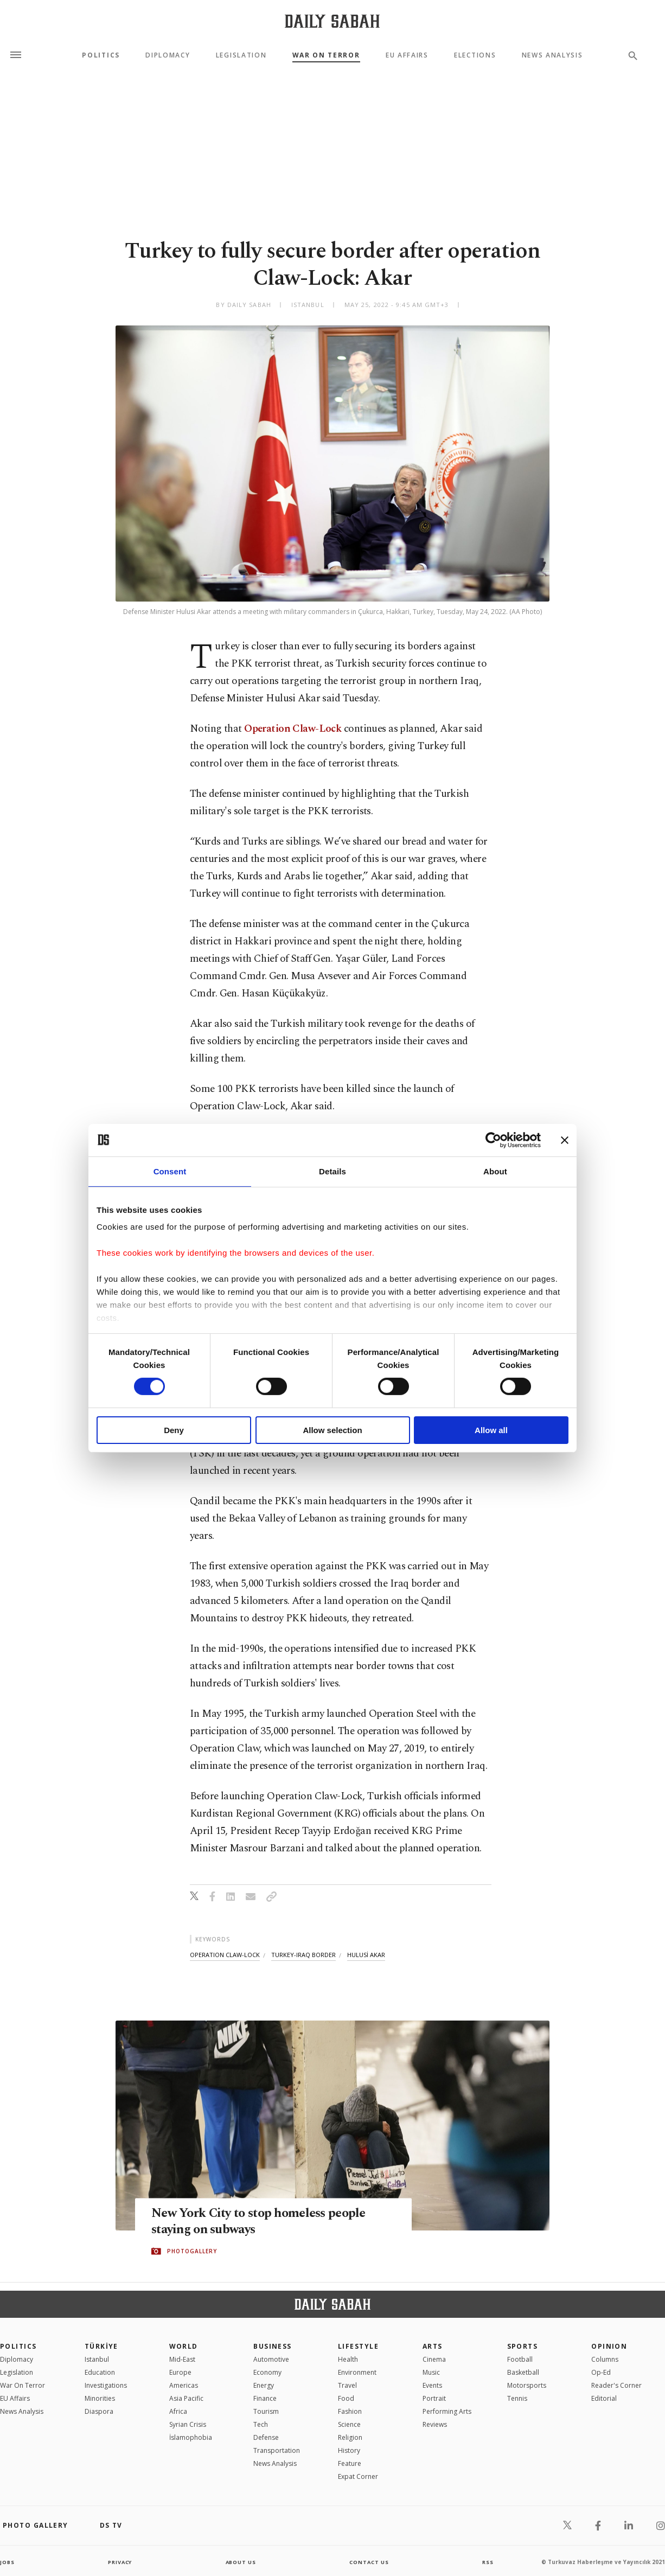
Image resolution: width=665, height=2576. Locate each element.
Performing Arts (447, 2411)
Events (432, 2385)
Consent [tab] (170, 1170)
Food (346, 2398)
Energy (263, 2385)
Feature (349, 2463)
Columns (604, 2359)
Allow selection (332, 1430)
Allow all (491, 1430)
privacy (119, 2562)
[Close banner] (564, 1139)
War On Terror (326, 55)
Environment (357, 2372)
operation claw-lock (225, 1955)
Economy (267, 2372)
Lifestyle (358, 2346)
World (183, 2346)
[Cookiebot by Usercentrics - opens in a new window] (493, 1140)
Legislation (241, 55)
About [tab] (495, 1170)
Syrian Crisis (187, 2424)
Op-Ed (601, 2372)
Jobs (8, 2562)
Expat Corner (358, 2476)
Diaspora (99, 2411)
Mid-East (182, 2359)
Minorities (100, 2398)
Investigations (106, 2385)
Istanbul (97, 2359)
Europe (180, 2372)
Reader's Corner (616, 2385)
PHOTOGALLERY (192, 2251)
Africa (178, 2411)
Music (431, 2372)
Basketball (523, 2372)
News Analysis (552, 55)
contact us (369, 2562)
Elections (475, 55)
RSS (488, 2562)
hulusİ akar (366, 1955)
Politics (100, 55)
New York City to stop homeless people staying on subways (265, 2221)
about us (241, 2562)
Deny (174, 1430)
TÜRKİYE (101, 2346)
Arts (433, 2346)
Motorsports (526, 2385)
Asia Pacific (186, 2398)
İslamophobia (190, 2437)
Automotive (271, 2359)
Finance (265, 2398)
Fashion (350, 2411)
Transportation (276, 2450)
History (349, 2450)
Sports (522, 2346)
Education (100, 2372)
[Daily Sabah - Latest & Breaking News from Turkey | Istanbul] (332, 21)
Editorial (604, 2398)
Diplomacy (167, 55)
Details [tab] (332, 1170)
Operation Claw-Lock (294, 729)
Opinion (609, 2346)
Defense (266, 2437)
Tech (260, 2424)
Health (348, 2359)
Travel (347, 2385)
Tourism (266, 2411)
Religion (350, 2437)
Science (349, 2424)
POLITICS (18, 2346)
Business (272, 2346)
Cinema (434, 2359)
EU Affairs (407, 55)
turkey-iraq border (303, 1955)
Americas (183, 2385)
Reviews (435, 2424)
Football (520, 2359)
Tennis (517, 2398)
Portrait (434, 2398)
